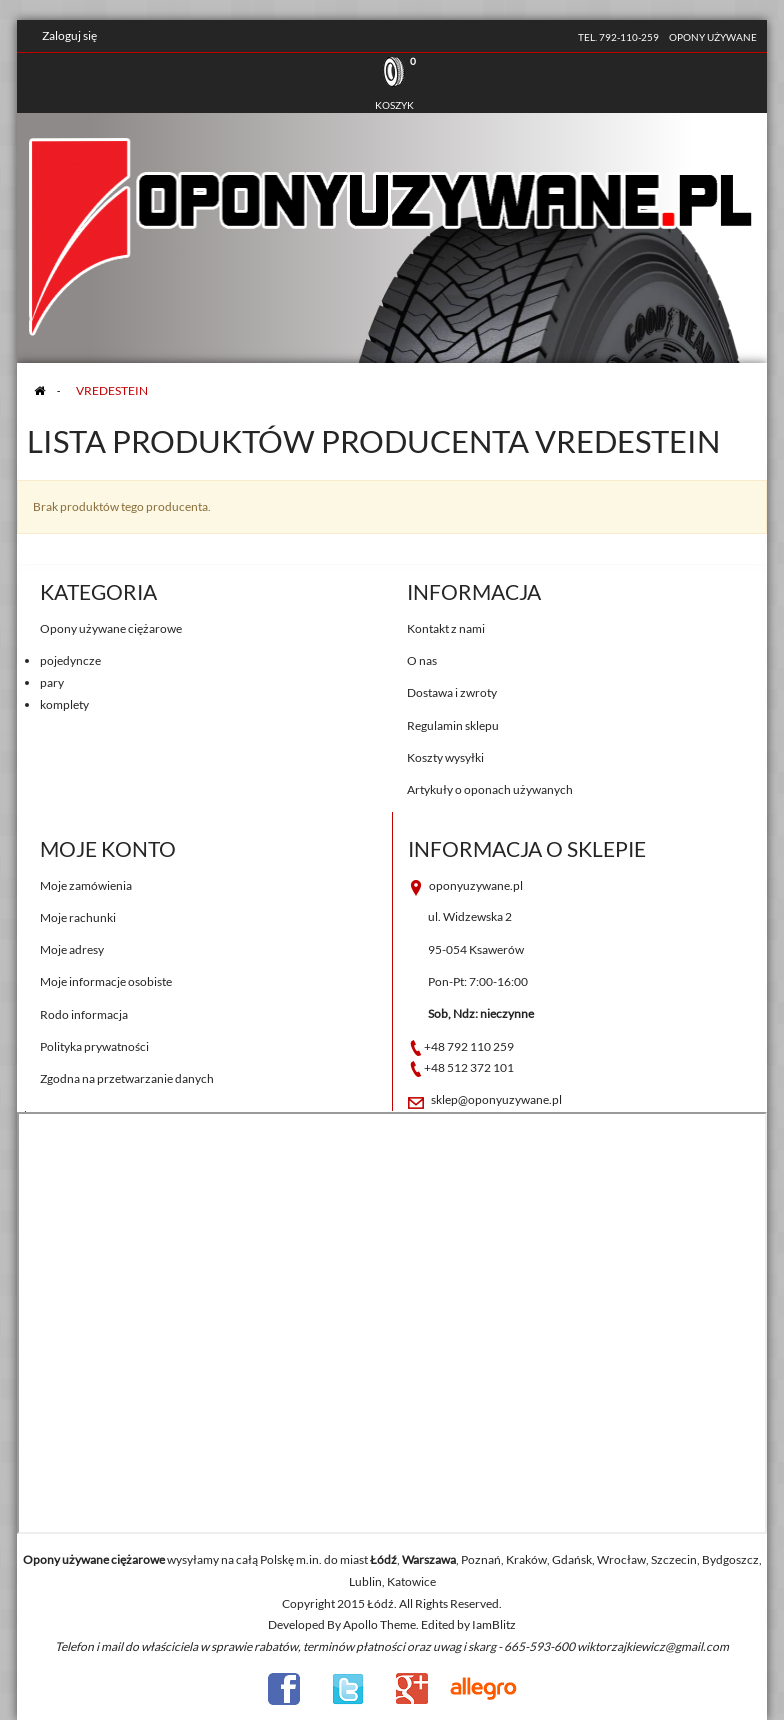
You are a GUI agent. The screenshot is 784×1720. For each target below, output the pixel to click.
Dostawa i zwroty (452, 692)
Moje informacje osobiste (106, 981)
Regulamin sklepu (453, 725)
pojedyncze (70, 660)
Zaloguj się (69, 35)
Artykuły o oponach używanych (490, 789)
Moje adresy (72, 949)
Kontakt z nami (446, 628)
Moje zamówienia (86, 885)
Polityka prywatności (94, 1046)
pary (52, 682)
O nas (422, 660)
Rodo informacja (84, 1014)
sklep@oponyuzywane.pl (496, 1099)
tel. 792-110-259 (618, 37)
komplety (64, 704)
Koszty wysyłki (445, 757)
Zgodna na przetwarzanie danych (127, 1078)
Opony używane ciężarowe (111, 628)
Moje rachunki (78, 917)
